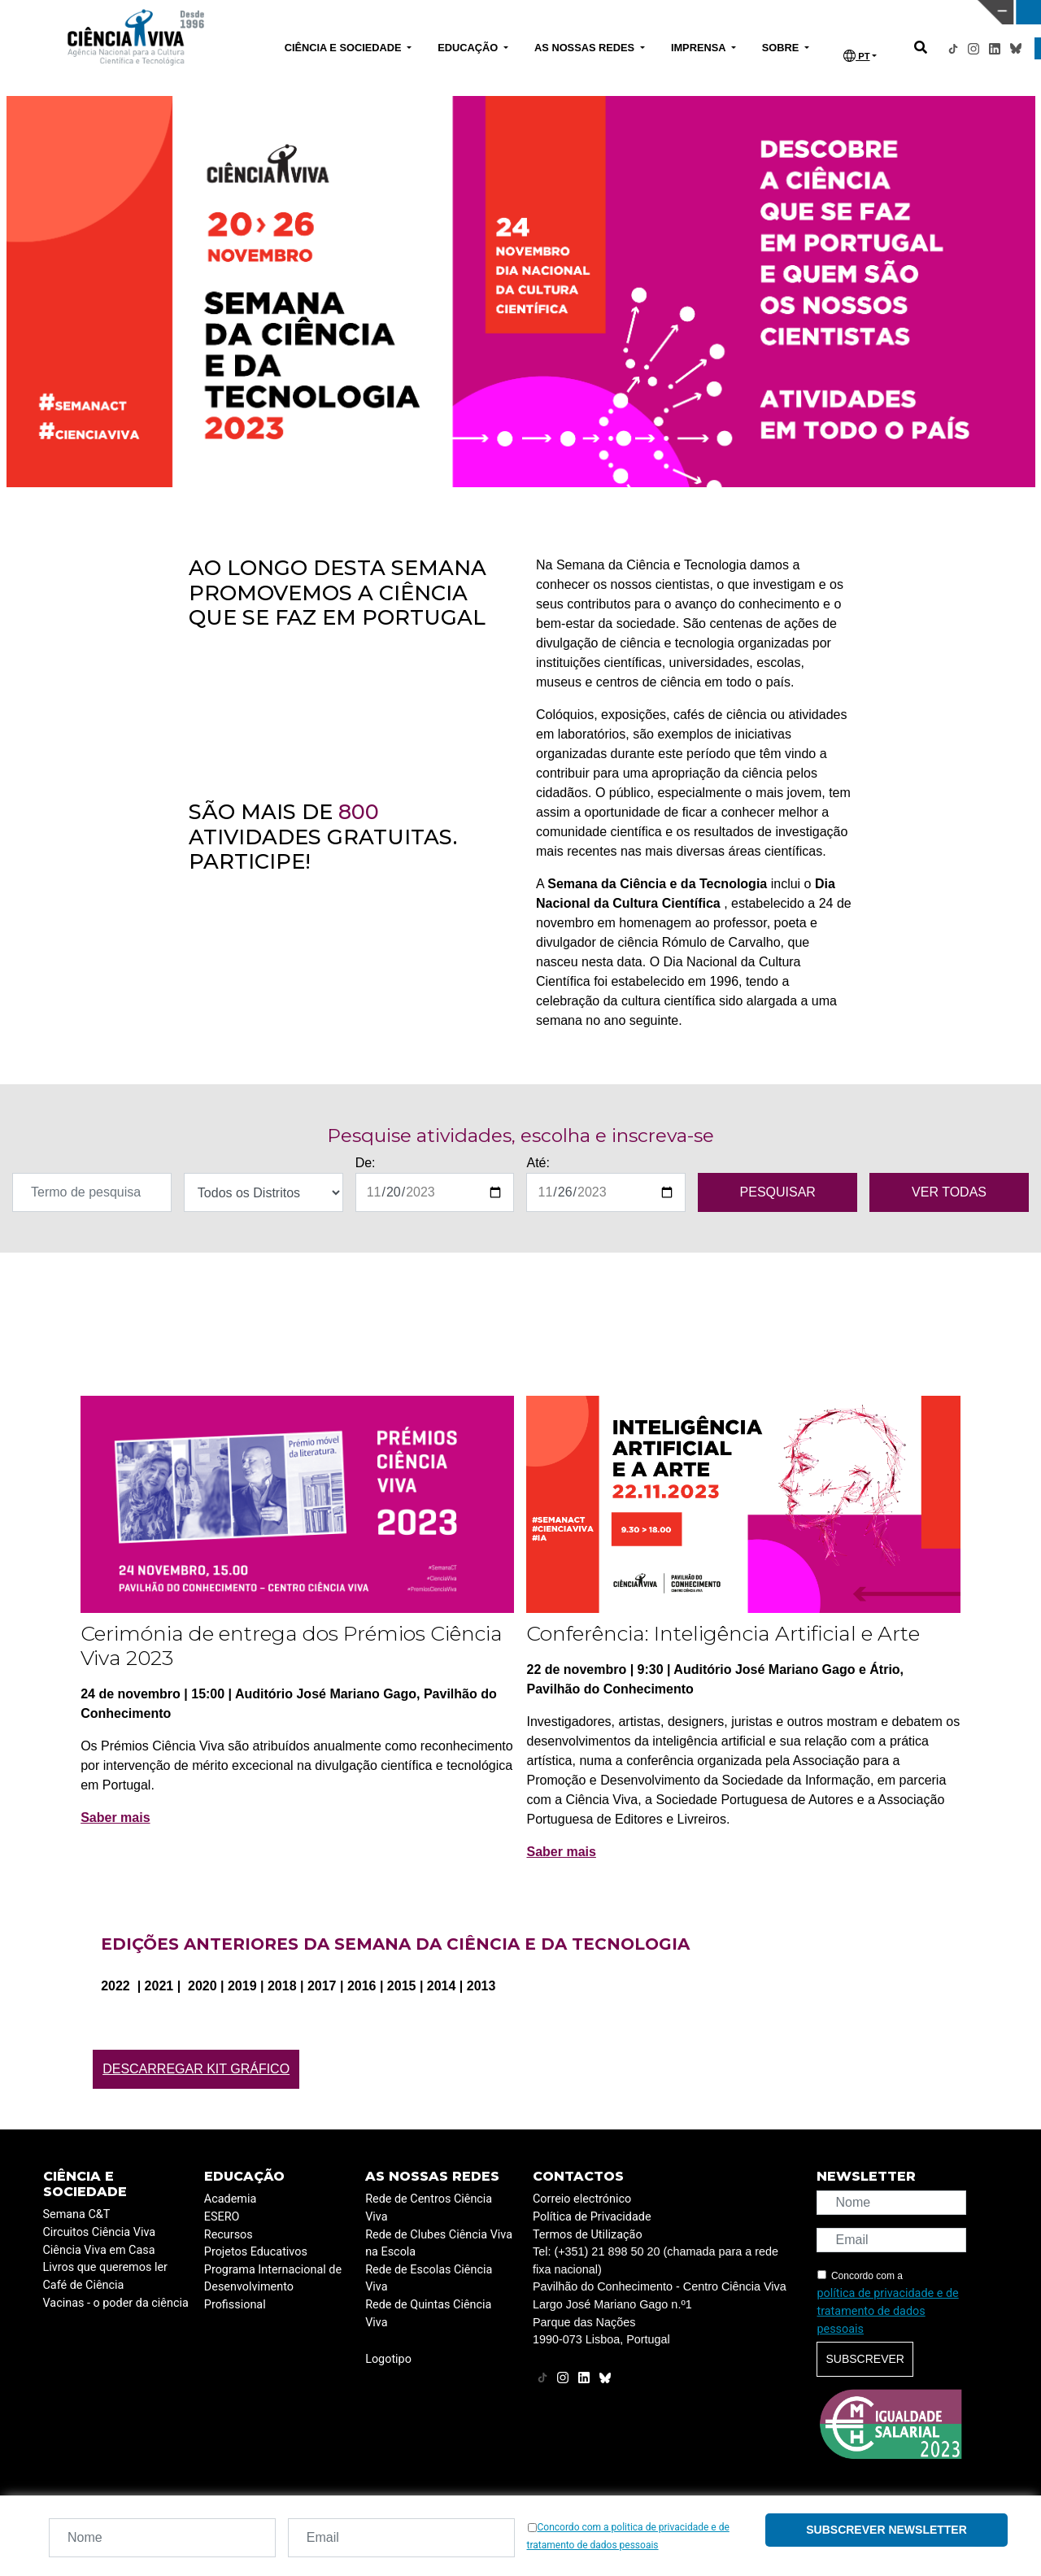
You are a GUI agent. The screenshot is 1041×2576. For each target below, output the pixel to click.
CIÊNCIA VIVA (692, 12)
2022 (117, 1986)
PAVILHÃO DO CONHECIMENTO (457, 10)
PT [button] (856, 56)
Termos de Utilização (587, 2235)
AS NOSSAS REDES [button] (586, 47)
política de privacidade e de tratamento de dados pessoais (887, 2310)
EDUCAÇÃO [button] (469, 47)
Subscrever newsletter (886, 2529)
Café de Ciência (83, 2285)
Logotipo (388, 2359)
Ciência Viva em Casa (99, 2250)
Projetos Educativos (255, 2252)
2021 (161, 1986)
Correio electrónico (582, 2199)
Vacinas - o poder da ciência (116, 2303)
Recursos (228, 2235)
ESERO (222, 2217)
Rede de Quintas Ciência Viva (428, 2314)
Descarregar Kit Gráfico (196, 2069)
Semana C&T (77, 2214)
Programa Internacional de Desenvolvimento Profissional (273, 2287)
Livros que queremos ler (105, 2267)
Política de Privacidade (592, 2217)
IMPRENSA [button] (700, 47)
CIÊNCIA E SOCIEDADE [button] (344, 47)
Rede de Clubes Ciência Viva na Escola (438, 2244)
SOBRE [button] (782, 47)
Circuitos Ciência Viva (99, 2232)
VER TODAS (949, 1192)
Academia (230, 2199)
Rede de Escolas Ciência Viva (428, 2279)
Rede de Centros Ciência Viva (428, 2208)
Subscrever (864, 2358)
